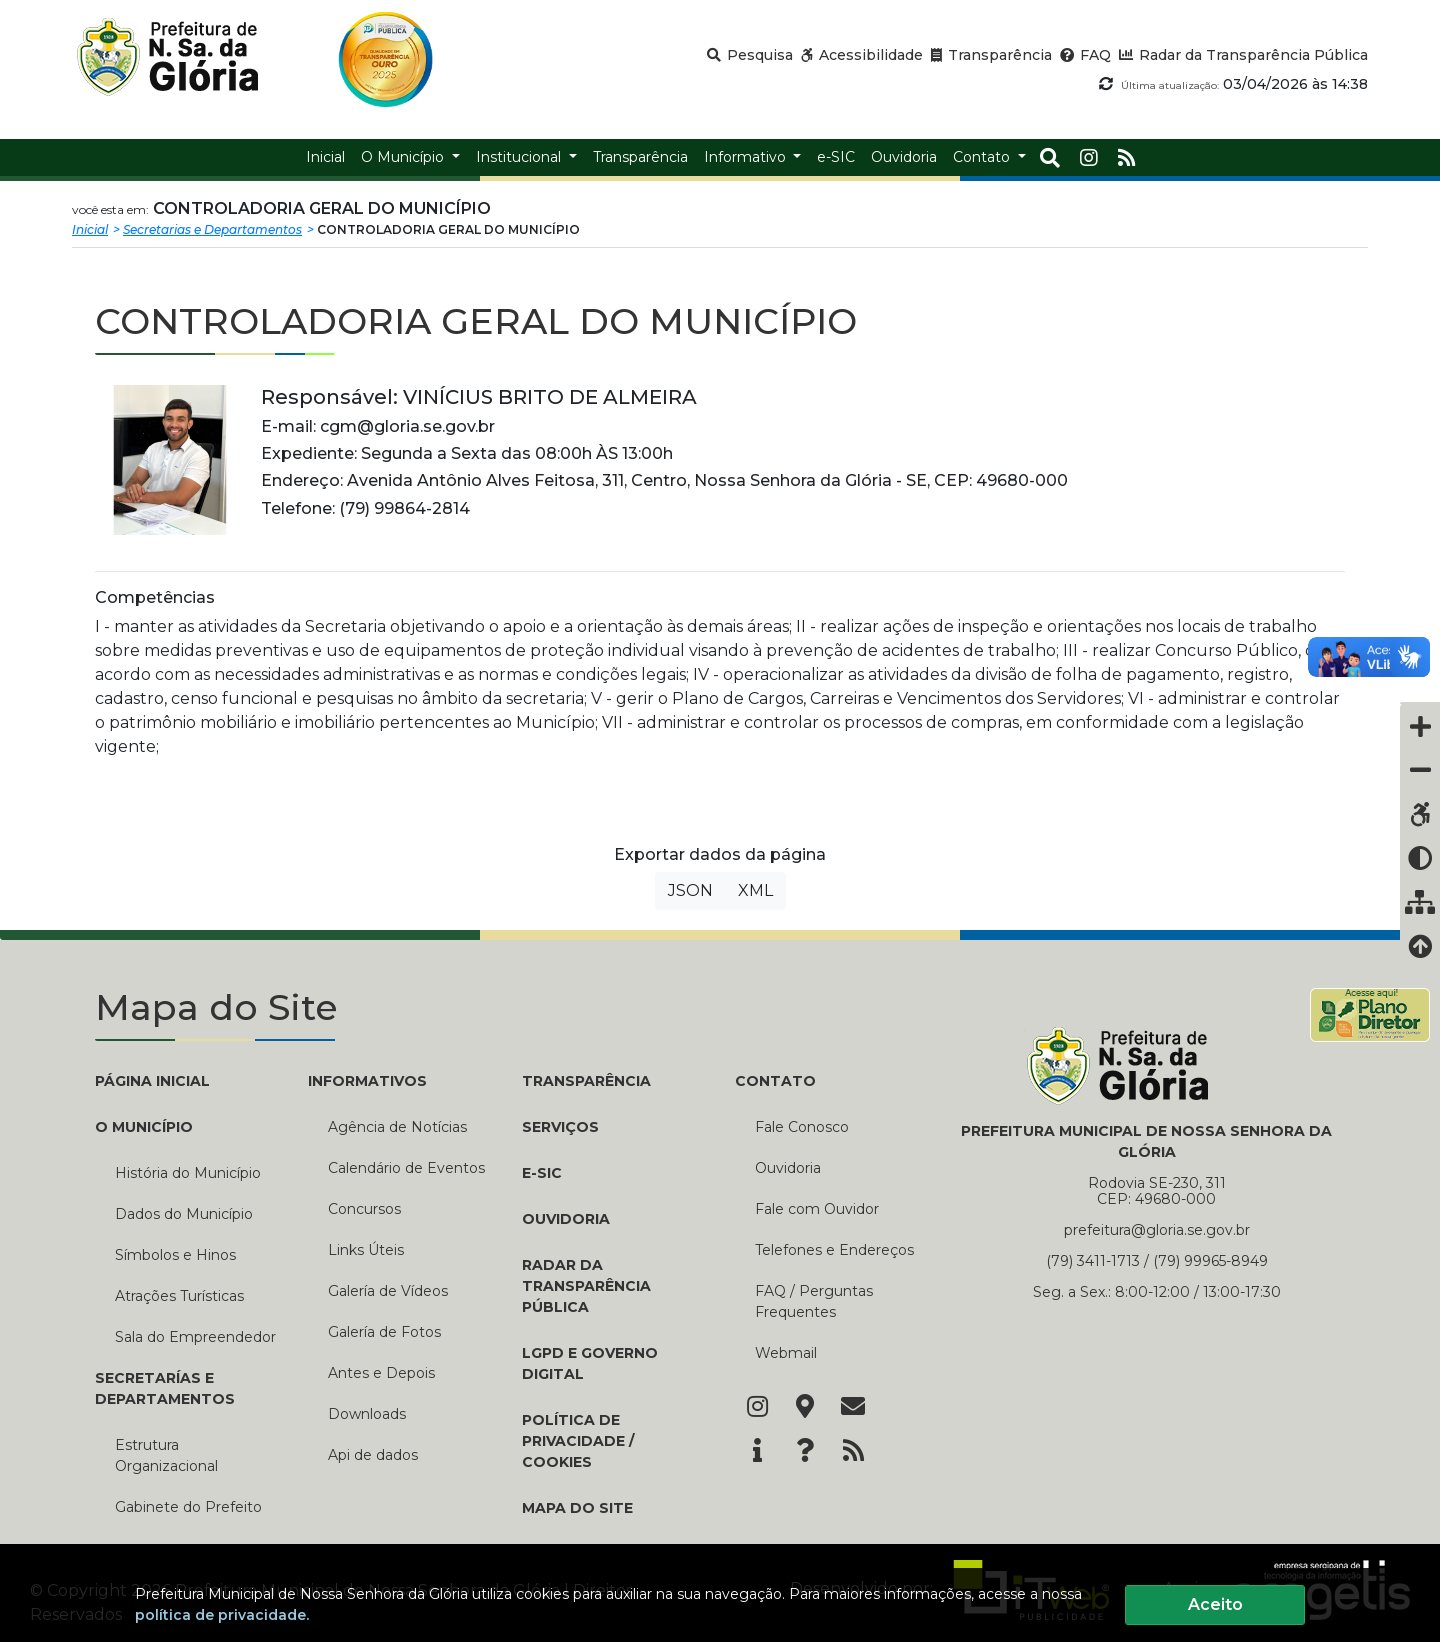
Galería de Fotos (384, 1332)
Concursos (364, 1209)
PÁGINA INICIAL (152, 1081)
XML (755, 890)
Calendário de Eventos (406, 1168)
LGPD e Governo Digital (590, 1363)
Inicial (90, 229)
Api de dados (373, 1455)
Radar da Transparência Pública (586, 1286)
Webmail (786, 1353)
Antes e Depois (381, 1373)
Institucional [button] (520, 157)
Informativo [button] (747, 157)
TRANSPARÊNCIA (586, 1081)
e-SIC (542, 1173)
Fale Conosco (802, 1127)
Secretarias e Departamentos (212, 229)
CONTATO (775, 1081)
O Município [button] (404, 157)
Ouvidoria (566, 1219)
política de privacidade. (222, 1615)
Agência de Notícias (397, 1127)
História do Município (188, 1173)
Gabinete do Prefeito (188, 1507)
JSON (690, 890)
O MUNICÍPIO (144, 1127)
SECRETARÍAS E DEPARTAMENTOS (165, 1388)
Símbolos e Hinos (175, 1255)
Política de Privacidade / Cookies (578, 1441)
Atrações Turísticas (179, 1296)
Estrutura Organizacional (166, 1455)
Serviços (560, 1127)
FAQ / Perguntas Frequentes (814, 1301)
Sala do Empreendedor (195, 1337)
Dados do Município (184, 1214)
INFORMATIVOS (367, 1081)
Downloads (367, 1414)
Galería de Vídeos (388, 1291)
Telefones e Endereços (834, 1250)
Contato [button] (983, 157)
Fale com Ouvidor (817, 1209)
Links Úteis (366, 1250)
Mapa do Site (577, 1508)
